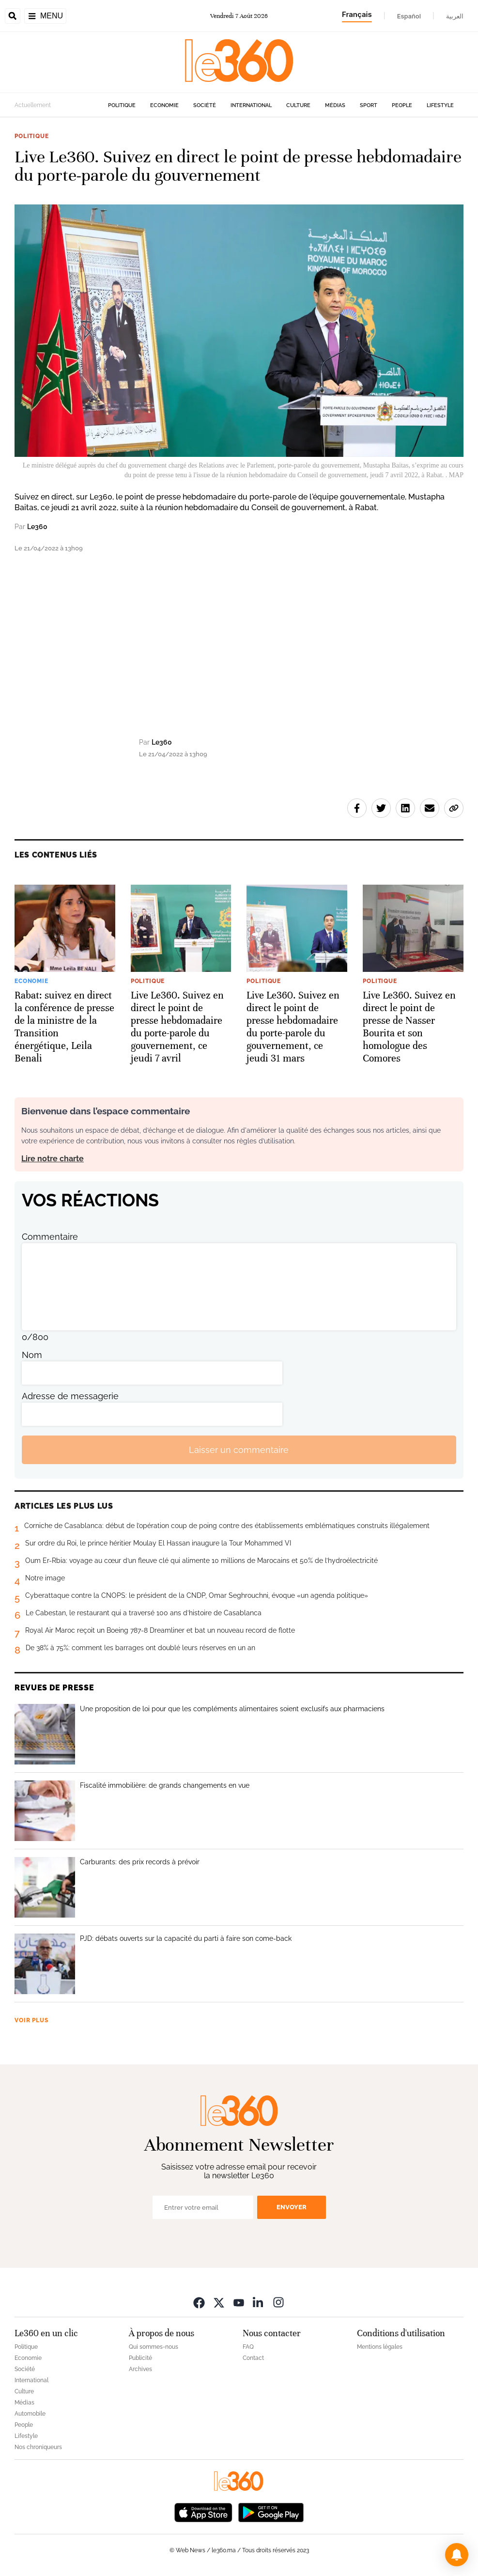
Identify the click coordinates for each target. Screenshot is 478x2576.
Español (409, 16)
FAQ (248, 2346)
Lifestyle (440, 105)
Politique (122, 105)
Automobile (30, 2413)
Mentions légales (379, 2346)
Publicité (140, 2358)
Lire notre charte (52, 1158)
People (402, 105)
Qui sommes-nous (153, 2346)
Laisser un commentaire (239, 1450)
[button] (456, 2554)
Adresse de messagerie (70, 1396)
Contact (253, 2358)
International (251, 105)
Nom (32, 1355)
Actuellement (33, 105)
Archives (140, 2369)
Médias (335, 105)
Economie (164, 105)
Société (204, 105)
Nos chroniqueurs (38, 2447)
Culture (298, 105)
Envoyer (292, 2207)
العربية (454, 16)
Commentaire (50, 1237)
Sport (368, 105)
